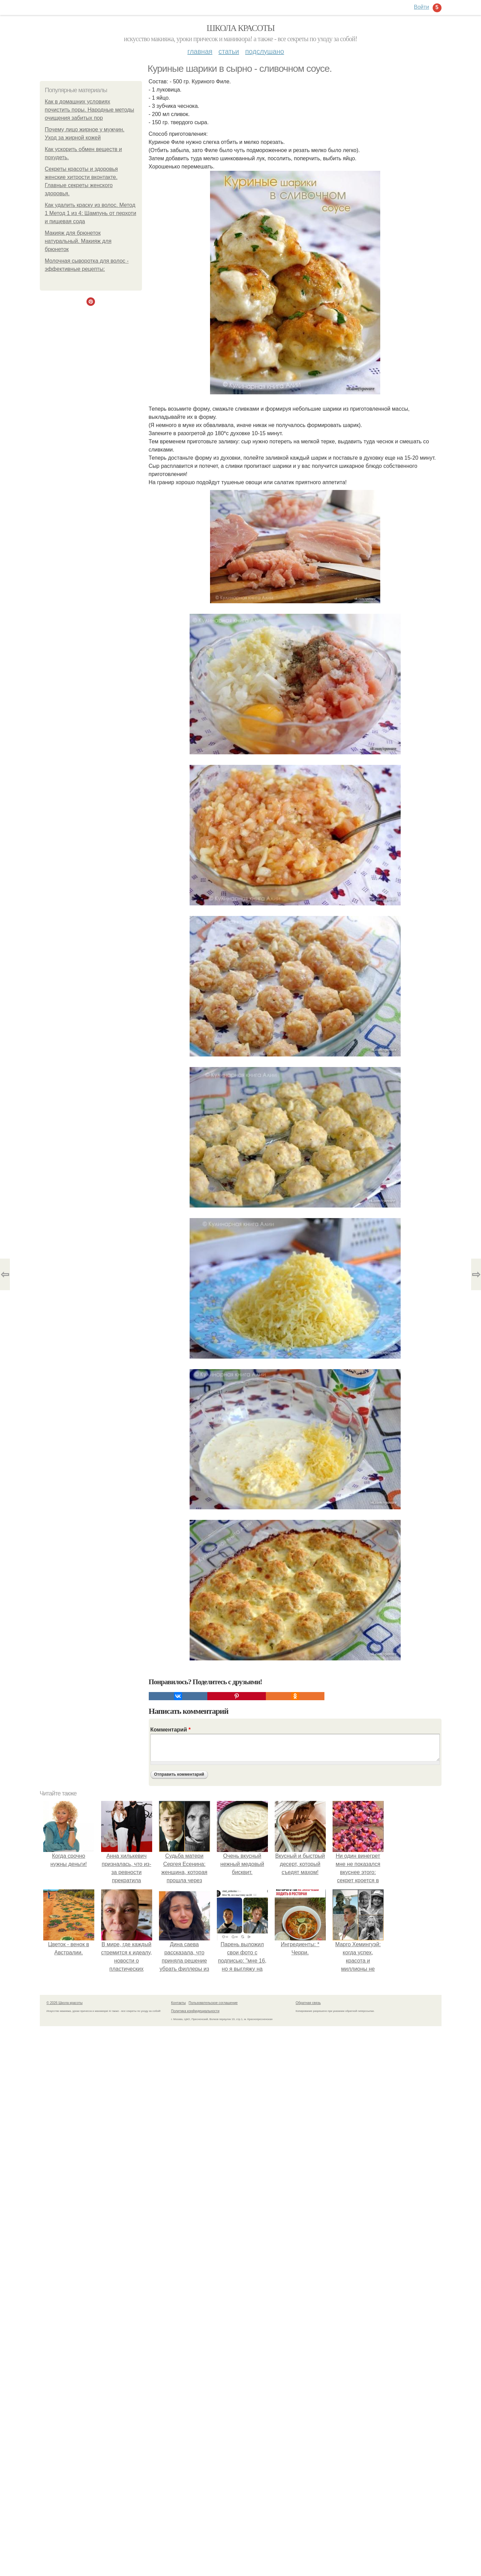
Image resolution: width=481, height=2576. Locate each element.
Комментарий (170, 1730)
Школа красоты (241, 28)
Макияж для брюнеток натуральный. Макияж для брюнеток (78, 241)
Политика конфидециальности (195, 2011)
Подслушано (264, 51)
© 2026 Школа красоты (65, 2003)
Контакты (178, 2003)
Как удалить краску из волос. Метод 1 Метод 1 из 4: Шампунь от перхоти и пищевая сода (91, 213)
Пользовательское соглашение (213, 2003)
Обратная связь (308, 2003)
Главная (200, 51)
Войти (421, 7)
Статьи (229, 51)
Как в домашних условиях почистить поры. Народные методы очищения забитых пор (89, 110)
